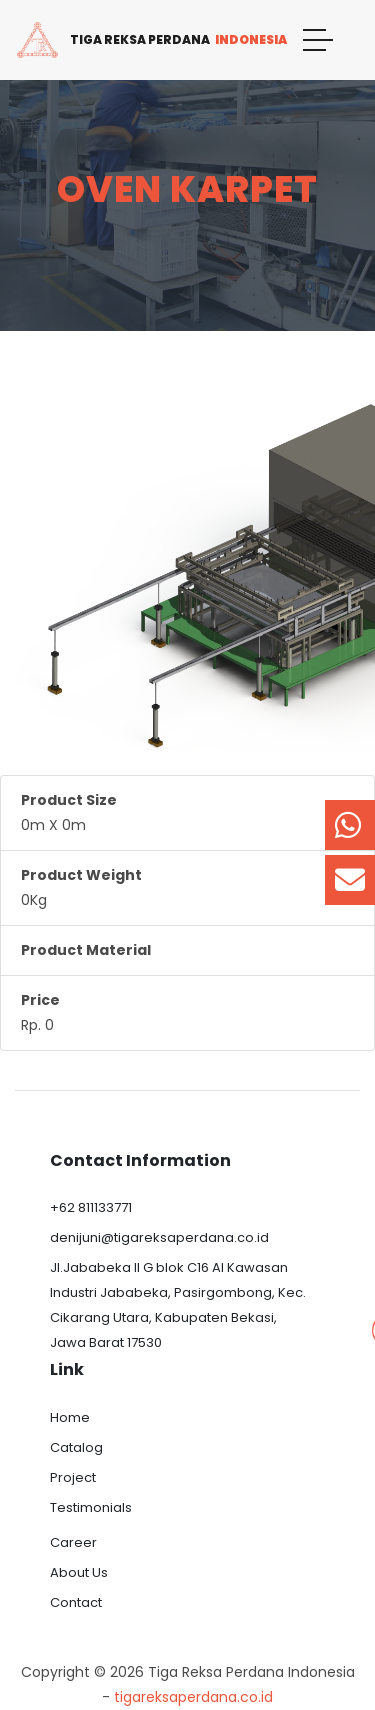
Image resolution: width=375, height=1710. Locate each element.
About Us (79, 1572)
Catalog (76, 1447)
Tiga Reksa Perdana (151, 40)
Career (73, 1542)
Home (70, 1417)
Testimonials (91, 1507)
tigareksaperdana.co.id (193, 1697)
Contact (76, 1602)
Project (73, 1477)
